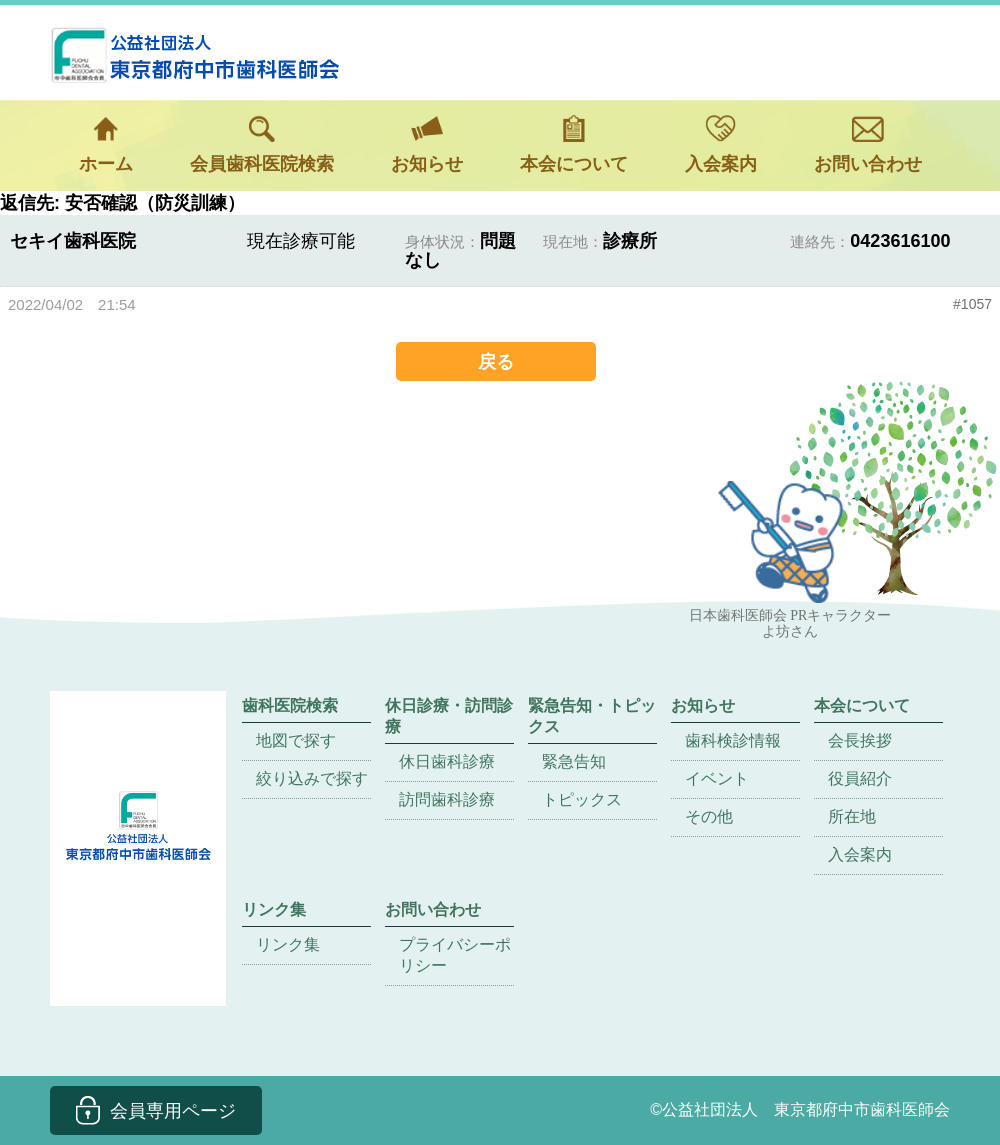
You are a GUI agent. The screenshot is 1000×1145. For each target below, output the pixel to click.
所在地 (852, 816)
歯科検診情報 (733, 740)
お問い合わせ (868, 144)
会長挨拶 (860, 740)
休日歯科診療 (447, 761)
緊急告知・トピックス (592, 716)
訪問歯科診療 (447, 799)
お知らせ (427, 144)
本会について (574, 144)
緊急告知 (574, 761)
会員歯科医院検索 (262, 144)
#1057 (972, 304)
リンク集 (288, 944)
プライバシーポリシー (455, 955)
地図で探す (296, 740)
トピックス (582, 799)
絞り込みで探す (312, 778)
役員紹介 (860, 778)
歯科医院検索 (290, 705)
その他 (709, 816)
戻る (496, 361)
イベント (717, 778)
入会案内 (721, 144)
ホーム (106, 144)
